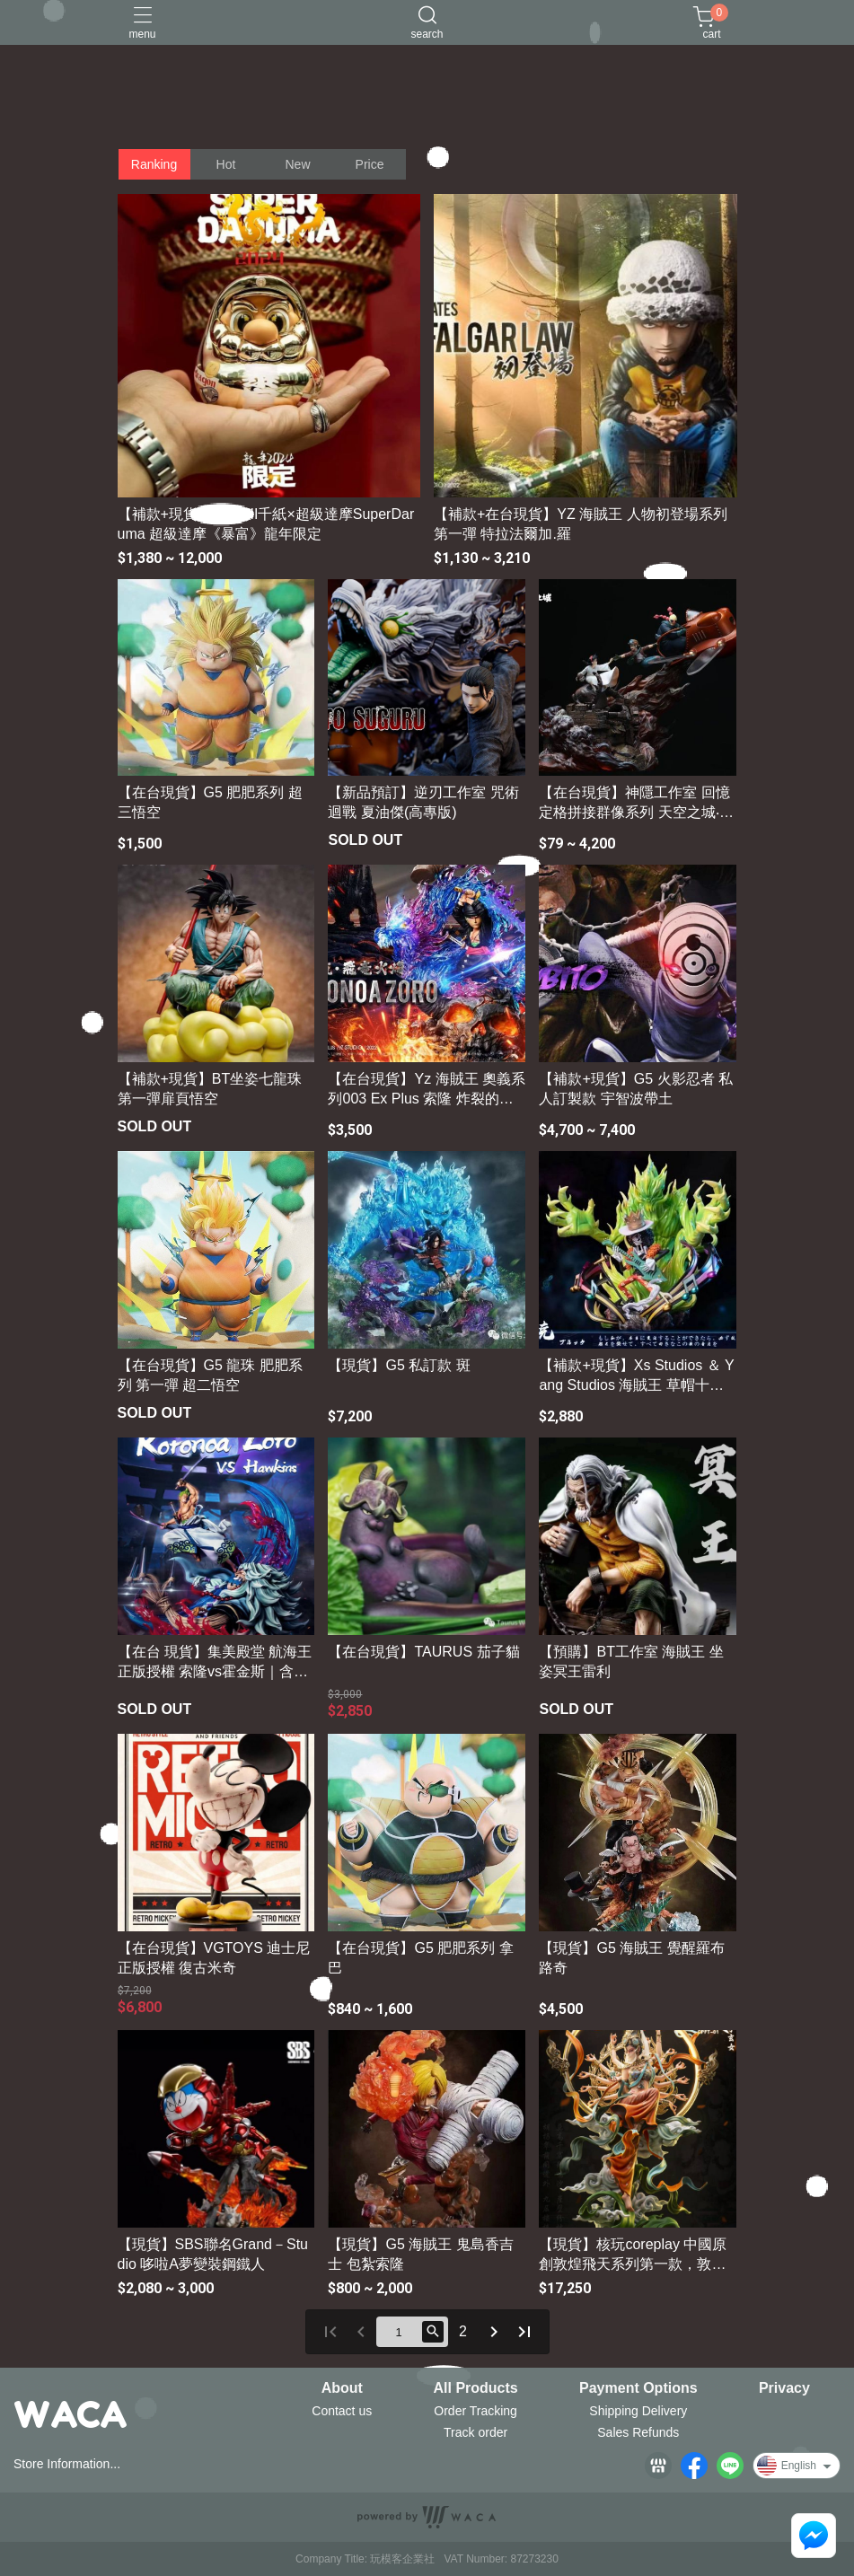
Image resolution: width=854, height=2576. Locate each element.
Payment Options (638, 2388)
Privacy (784, 2388)
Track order (475, 2432)
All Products (476, 2388)
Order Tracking (475, 2411)
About (342, 2388)
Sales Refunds (638, 2432)
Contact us (342, 2411)
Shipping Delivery (638, 2411)
